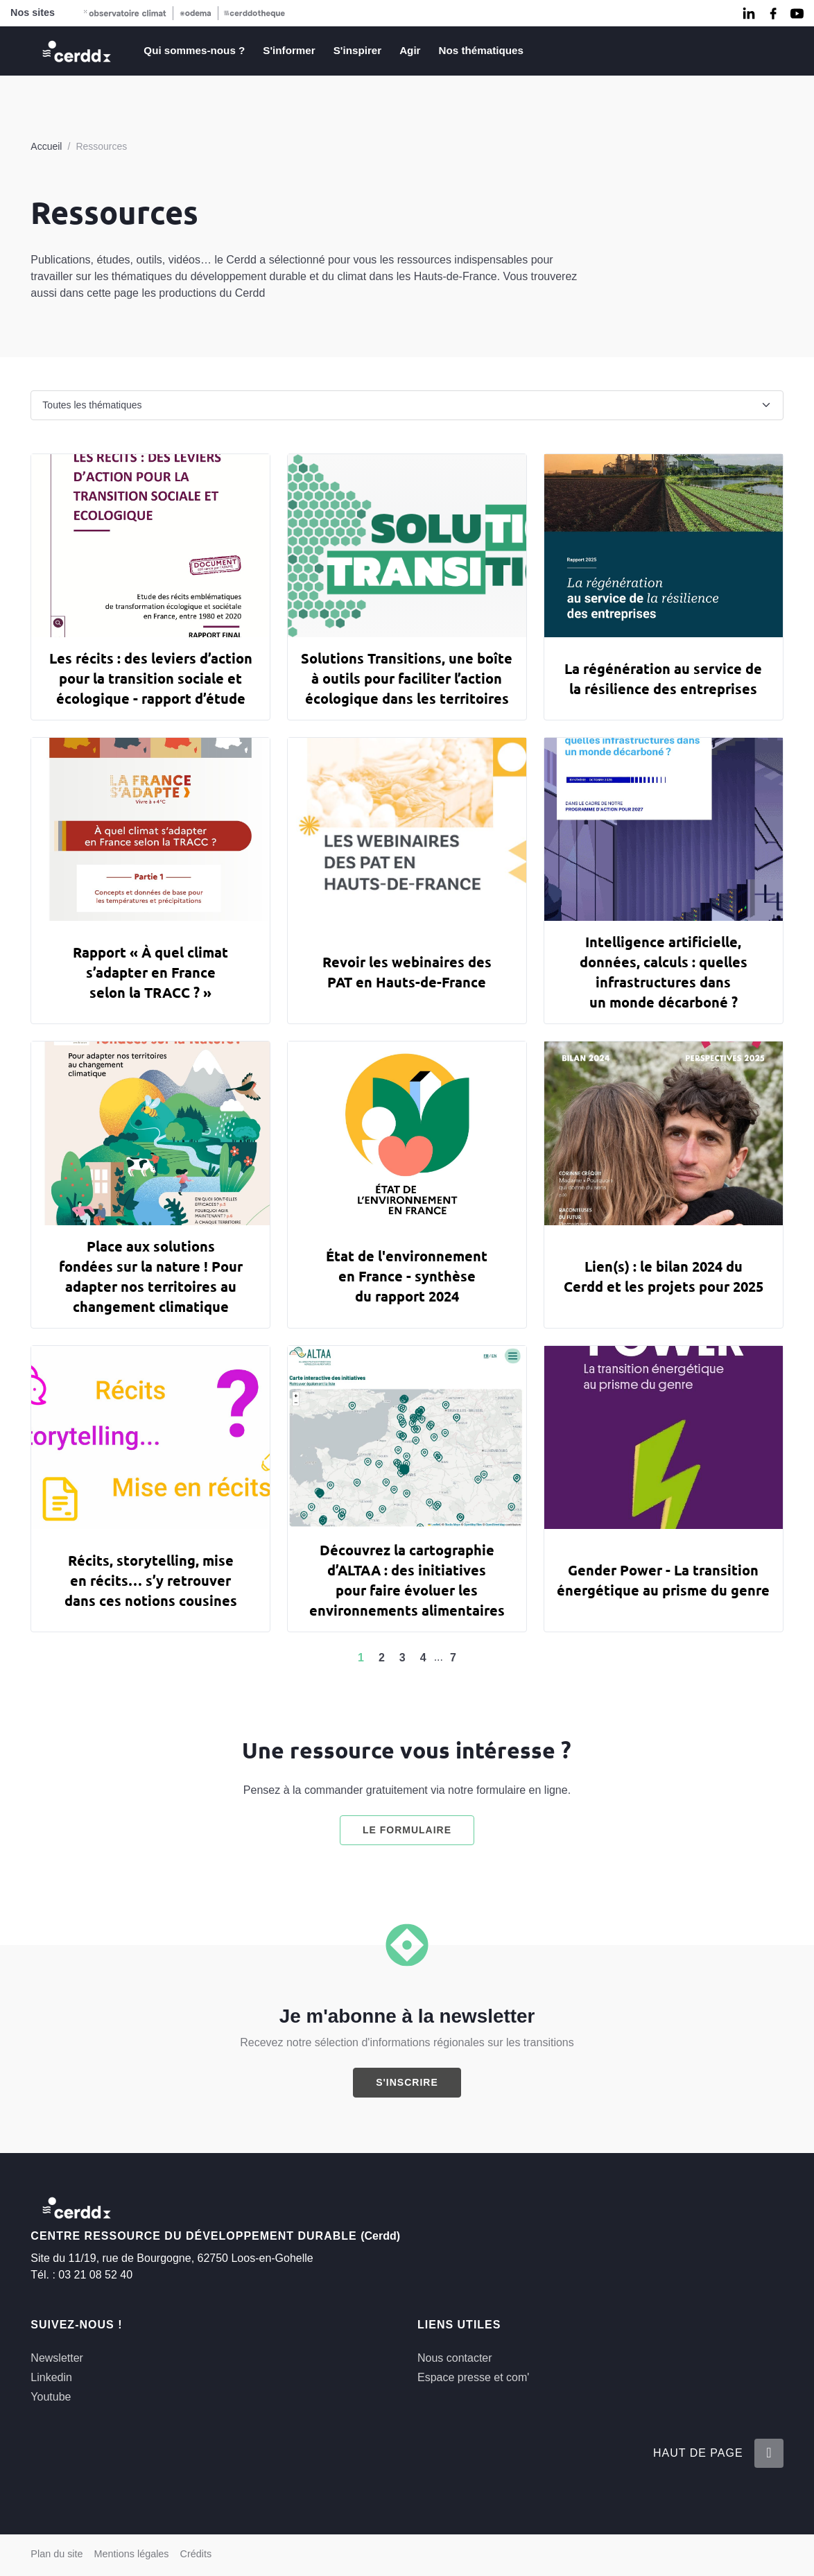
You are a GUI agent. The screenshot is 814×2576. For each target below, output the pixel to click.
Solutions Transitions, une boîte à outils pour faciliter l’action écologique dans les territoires (406, 678)
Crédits (196, 2553)
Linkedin (51, 2377)
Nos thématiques (481, 50)
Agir (409, 50)
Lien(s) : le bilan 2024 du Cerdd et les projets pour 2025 (663, 1276)
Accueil (46, 146)
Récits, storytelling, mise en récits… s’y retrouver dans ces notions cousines (150, 1580)
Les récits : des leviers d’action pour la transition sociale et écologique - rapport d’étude (150, 678)
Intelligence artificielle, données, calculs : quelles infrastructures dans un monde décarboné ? (663, 972)
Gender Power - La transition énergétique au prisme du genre (663, 1580)
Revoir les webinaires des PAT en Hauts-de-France (407, 972)
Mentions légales (131, 2553)
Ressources (101, 146)
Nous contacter (454, 2358)
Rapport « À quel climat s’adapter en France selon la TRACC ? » (150, 972)
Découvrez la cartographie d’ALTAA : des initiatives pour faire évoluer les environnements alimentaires (407, 1580)
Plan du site (57, 2553)
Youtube (51, 2397)
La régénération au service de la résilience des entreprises (663, 678)
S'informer (289, 50)
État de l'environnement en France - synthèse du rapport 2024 (406, 1276)
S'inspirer (357, 50)
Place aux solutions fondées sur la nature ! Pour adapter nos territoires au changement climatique (151, 1276)
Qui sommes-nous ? (194, 50)
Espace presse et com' (473, 2377)
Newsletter (57, 2358)
